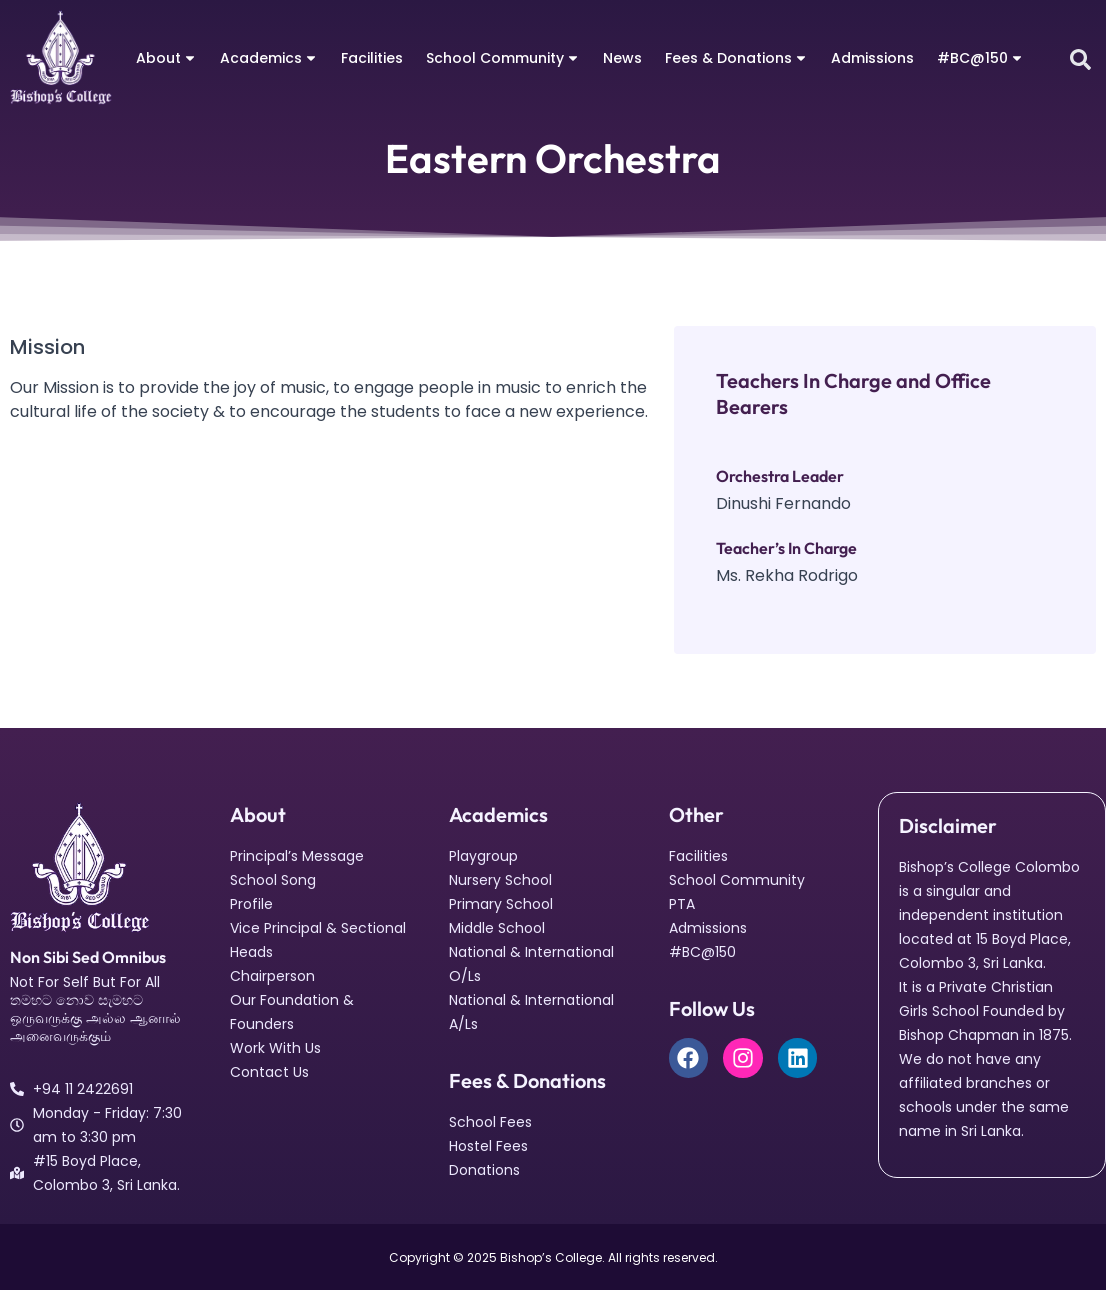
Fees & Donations (736, 58)
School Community (503, 58)
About (166, 58)
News (622, 58)
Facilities (372, 58)
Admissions (872, 58)
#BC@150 (980, 58)
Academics (269, 58)
